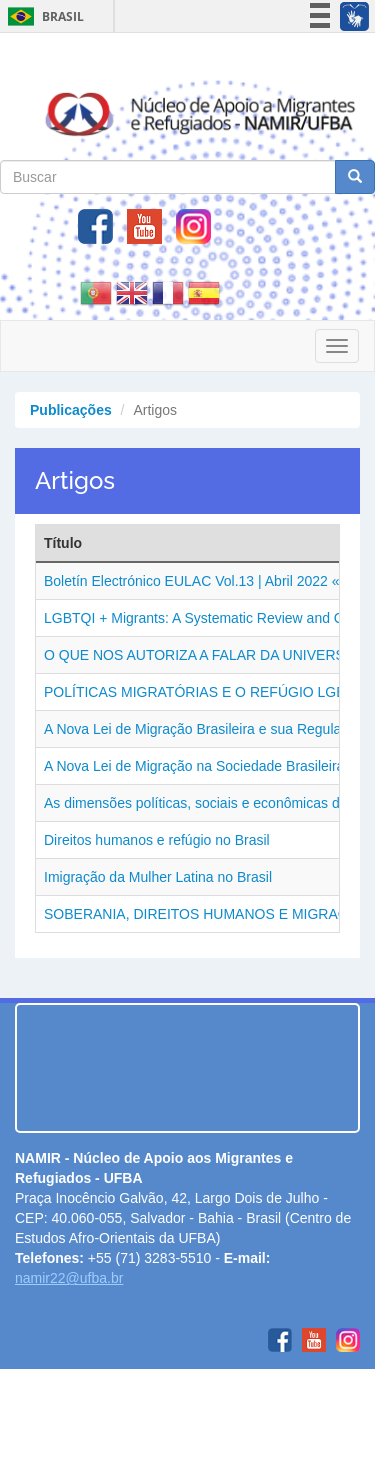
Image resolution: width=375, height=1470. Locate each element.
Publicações (71, 410)
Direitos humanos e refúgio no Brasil (157, 840)
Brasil (42, 16)
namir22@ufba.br (69, 1278)
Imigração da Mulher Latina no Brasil (158, 877)
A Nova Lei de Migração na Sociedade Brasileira (194, 766)
